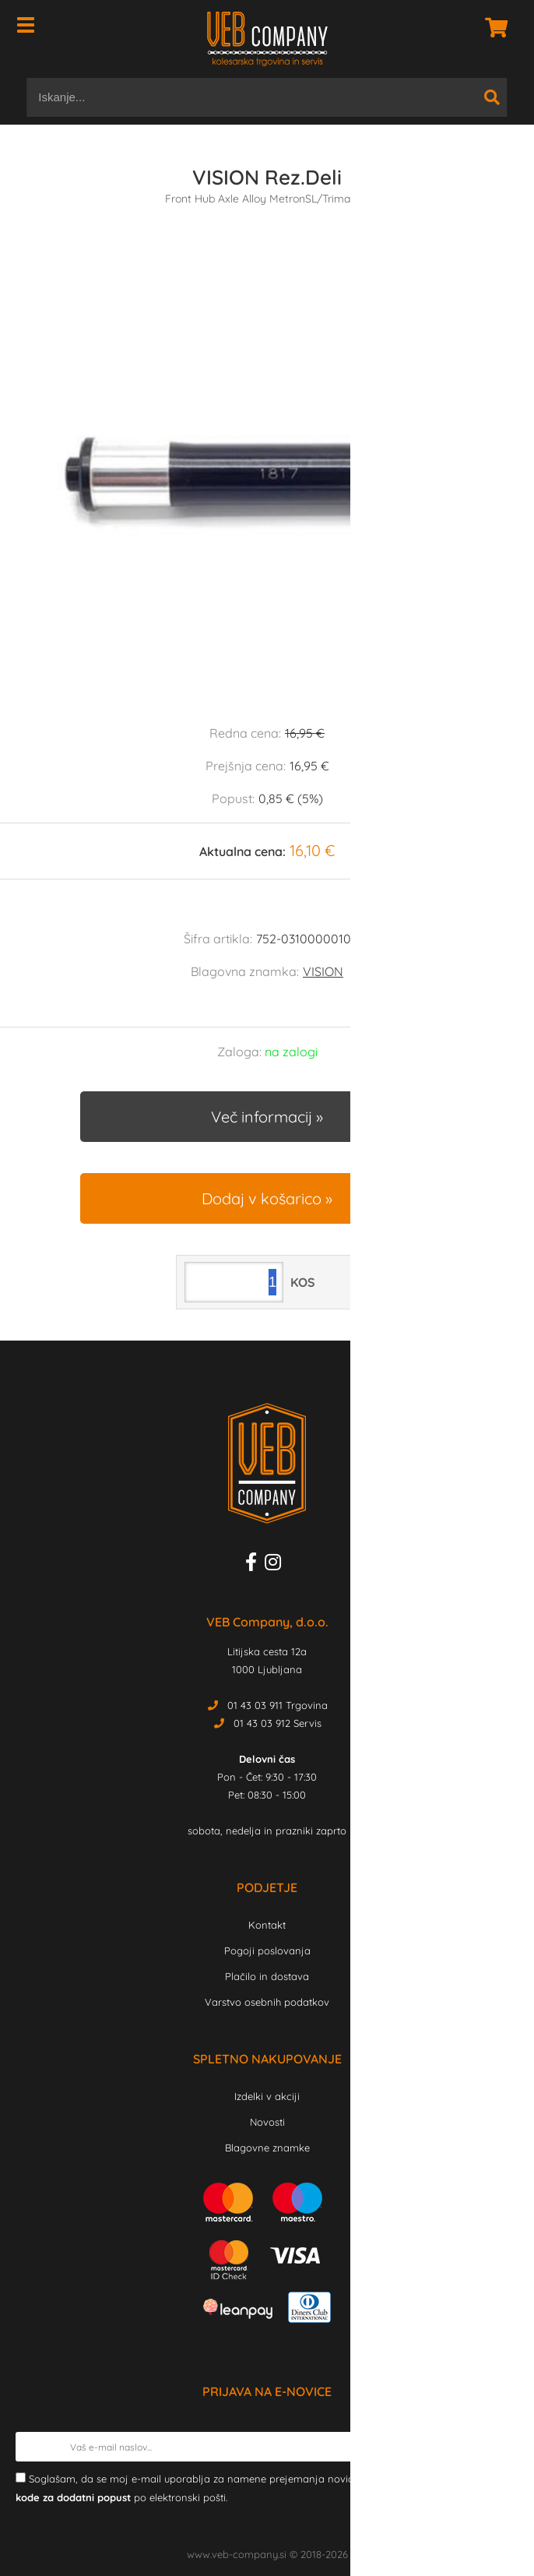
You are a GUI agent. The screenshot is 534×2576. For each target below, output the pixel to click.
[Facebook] (255, 1565)
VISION (323, 971)
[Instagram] (277, 1565)
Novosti (267, 2122)
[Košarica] (492, 27)
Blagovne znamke (267, 2147)
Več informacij (261, 1116)
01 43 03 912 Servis (277, 1723)
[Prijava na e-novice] (503, 2446)
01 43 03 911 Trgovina (277, 1705)
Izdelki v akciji (267, 2096)
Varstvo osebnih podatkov (267, 2002)
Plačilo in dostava (267, 1976)
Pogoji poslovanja (267, 1950)
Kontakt (267, 1925)
